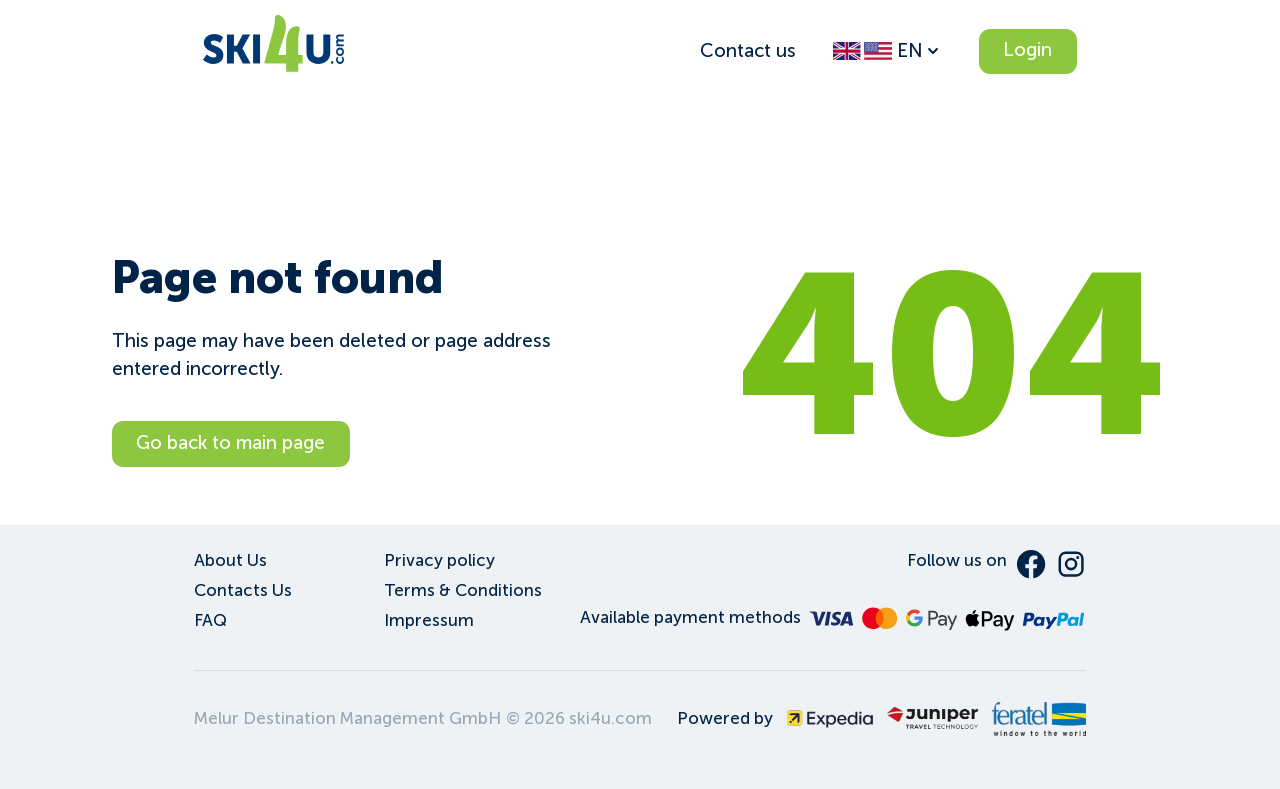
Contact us (748, 50)
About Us (230, 560)
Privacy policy (439, 560)
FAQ (210, 620)
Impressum (429, 620)
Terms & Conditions (463, 590)
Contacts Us (243, 590)
